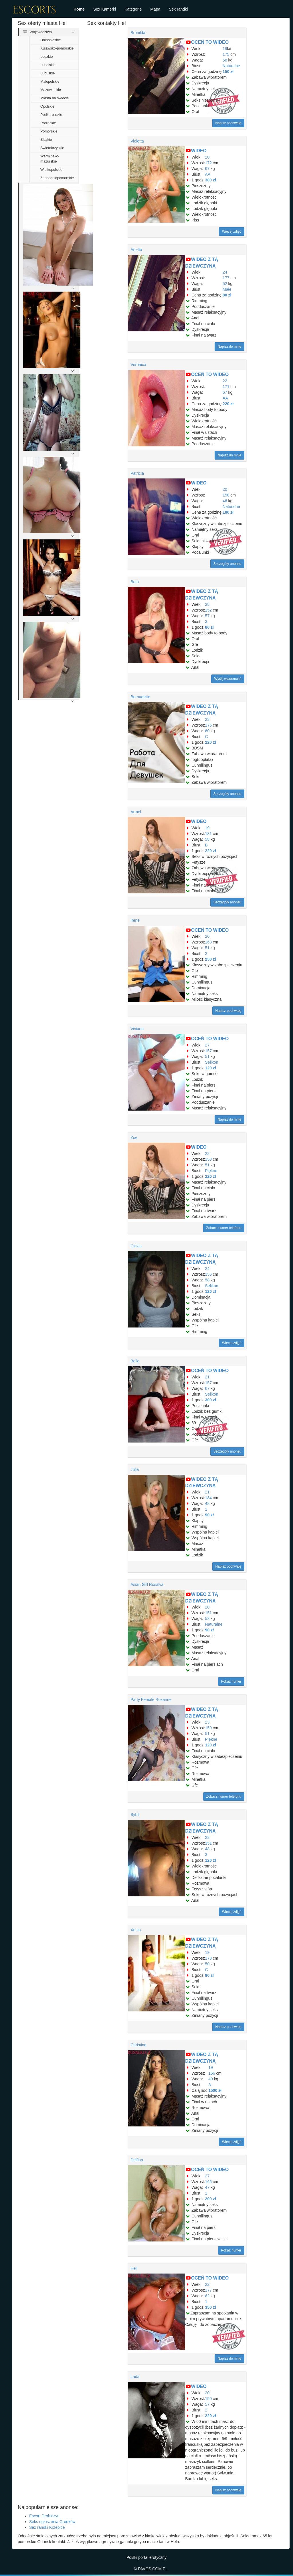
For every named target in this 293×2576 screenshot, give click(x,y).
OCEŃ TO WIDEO (210, 42)
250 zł (210, 959)
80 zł (227, 295)
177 (226, 278)
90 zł (209, 1515)
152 (208, 610)
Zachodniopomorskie (57, 178)
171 (226, 386)
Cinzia (136, 1246)
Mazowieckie (50, 90)
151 (208, 1613)
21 (207, 1377)
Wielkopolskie (51, 170)
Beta (134, 581)
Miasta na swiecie (54, 98)
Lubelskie (48, 65)
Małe (227, 289)
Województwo (37, 32)
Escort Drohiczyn (44, 2516)
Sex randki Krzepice (47, 2527)
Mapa (155, 9)
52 (225, 283)
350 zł (210, 2307)
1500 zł (214, 2090)
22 (225, 381)
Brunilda (137, 32)
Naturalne (231, 66)
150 (208, 1728)
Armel (135, 812)
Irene (135, 920)
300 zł (210, 180)
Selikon (211, 1062)
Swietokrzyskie (52, 148)
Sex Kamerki (104, 9)
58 (225, 60)
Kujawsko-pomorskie (57, 48)
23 (207, 719)
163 (208, 942)
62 (207, 2296)
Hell (133, 2268)
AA (208, 174)
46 (225, 500)
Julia (134, 1469)
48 (207, 1503)
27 (207, 1045)
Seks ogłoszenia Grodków (52, 2521)
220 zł (228, 403)
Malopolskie (50, 82)
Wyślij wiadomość (227, 679)
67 (207, 168)
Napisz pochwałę (228, 123)
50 (207, 1964)
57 (207, 616)
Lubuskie (47, 73)
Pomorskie (49, 131)
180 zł (228, 512)
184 (208, 1497)
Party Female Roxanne (150, 1699)
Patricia (137, 473)
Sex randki (178, 9)
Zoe (133, 1137)
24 (225, 272)
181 (208, 833)
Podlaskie (48, 123)
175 (226, 54)
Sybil (134, 1814)
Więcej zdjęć (231, 231)
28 (207, 604)
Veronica (138, 364)
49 (210, 2079)
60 (207, 731)
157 (208, 1050)
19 (225, 48)
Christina (138, 2045)
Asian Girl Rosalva (146, 1584)
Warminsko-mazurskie (50, 158)
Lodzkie (46, 57)
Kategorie (133, 9)
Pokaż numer (231, 1681)
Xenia (135, 1930)
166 (211, 2073)
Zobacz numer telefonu (223, 1228)
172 (208, 163)
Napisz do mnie (229, 347)
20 (207, 157)
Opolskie (47, 106)
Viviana (137, 1028)
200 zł (210, 2199)
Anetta (136, 249)
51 (207, 947)
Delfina (136, 2160)
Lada (134, 2376)
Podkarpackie (51, 115)
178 (208, 1958)
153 (208, 1159)
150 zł (228, 71)
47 (207, 2187)
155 (208, 1274)
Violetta (137, 141)
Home (79, 9)
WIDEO (199, 150)
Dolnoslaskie (50, 40)
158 (226, 495)
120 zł (210, 1068)
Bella (134, 1361)
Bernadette (140, 697)
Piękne (211, 1170)
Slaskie (46, 140)
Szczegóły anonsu (227, 564)
